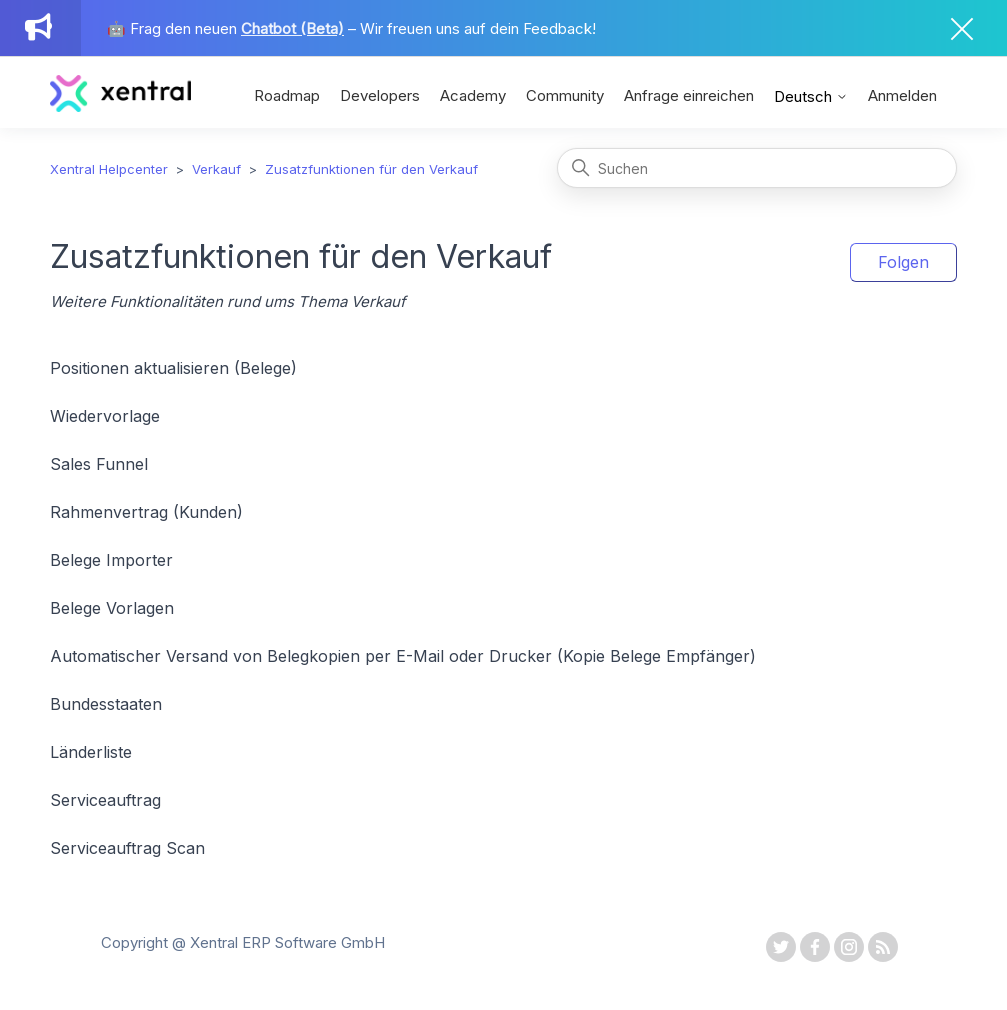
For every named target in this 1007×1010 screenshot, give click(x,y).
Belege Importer (111, 560)
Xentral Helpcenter (109, 169)
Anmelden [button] (902, 95)
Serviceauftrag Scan (127, 848)
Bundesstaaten (106, 704)
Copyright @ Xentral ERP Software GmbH (243, 942)
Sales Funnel (99, 464)
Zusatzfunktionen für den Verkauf (371, 169)
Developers (380, 95)
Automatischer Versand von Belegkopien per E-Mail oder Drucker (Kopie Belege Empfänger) (403, 656)
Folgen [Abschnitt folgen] (903, 262)
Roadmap (287, 95)
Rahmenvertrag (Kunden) (146, 512)
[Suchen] (757, 168)
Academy (473, 95)
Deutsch (811, 96)
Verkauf (216, 169)
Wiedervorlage (105, 416)
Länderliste (91, 752)
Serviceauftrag (105, 800)
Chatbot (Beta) (292, 28)
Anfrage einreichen (689, 95)
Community (565, 95)
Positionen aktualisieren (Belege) (173, 368)
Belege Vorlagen (112, 608)
